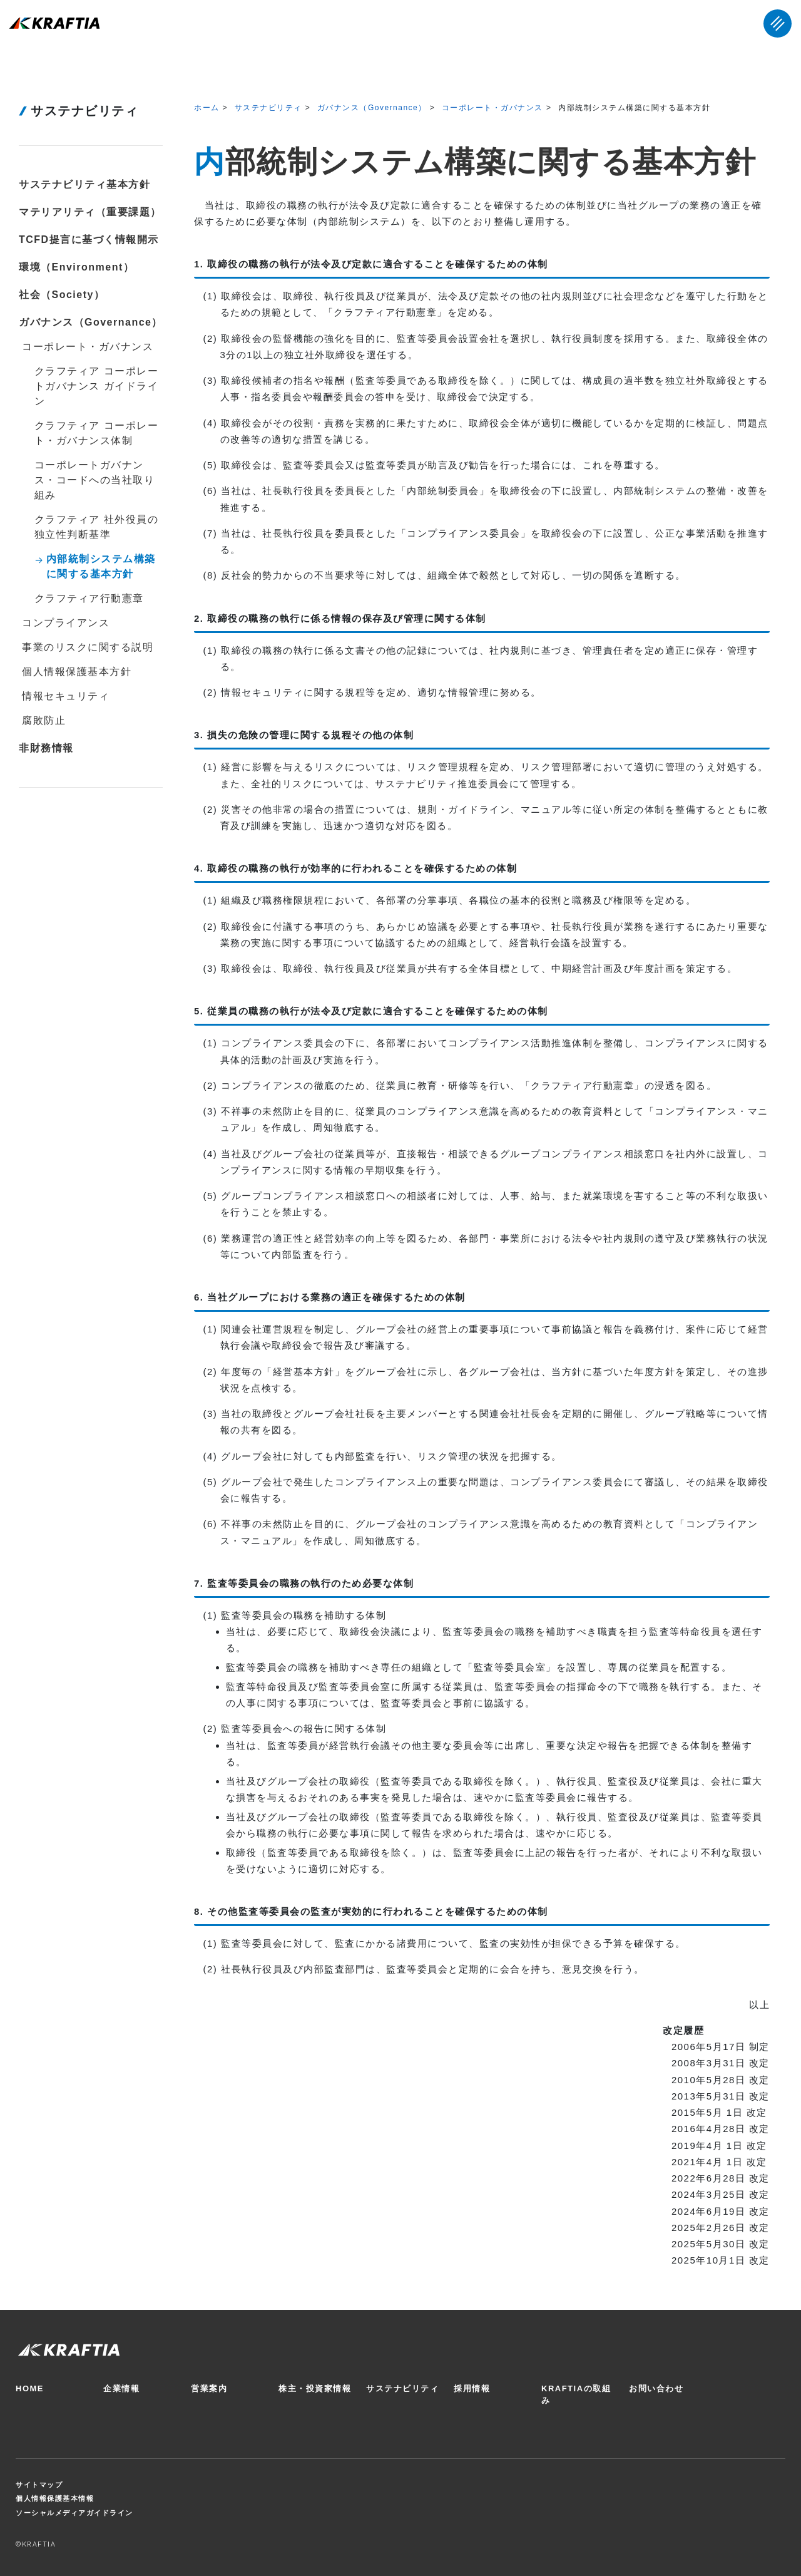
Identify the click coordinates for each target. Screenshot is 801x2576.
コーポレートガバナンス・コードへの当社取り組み (94, 480)
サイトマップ (39, 2484)
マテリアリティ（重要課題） (90, 212)
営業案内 (209, 2388)
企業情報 (121, 2388)
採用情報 (472, 2388)
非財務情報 (46, 748)
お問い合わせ (656, 2388)
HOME (30, 2388)
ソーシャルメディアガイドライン (74, 2513)
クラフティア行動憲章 (89, 598)
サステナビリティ (268, 107)
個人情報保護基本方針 (76, 671)
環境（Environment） (76, 267)
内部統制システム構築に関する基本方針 (101, 566)
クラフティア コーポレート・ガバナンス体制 (96, 433)
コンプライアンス (66, 622)
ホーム (207, 107)
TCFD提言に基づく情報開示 (89, 239)
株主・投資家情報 (314, 2388)
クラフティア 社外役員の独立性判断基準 (96, 527)
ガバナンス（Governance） (372, 107)
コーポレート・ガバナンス (492, 107)
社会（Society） (62, 294)
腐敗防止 (44, 720)
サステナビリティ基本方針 (84, 184)
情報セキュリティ (66, 696)
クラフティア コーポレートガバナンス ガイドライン (96, 386)
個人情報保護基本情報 (55, 2498)
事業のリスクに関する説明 (87, 647)
